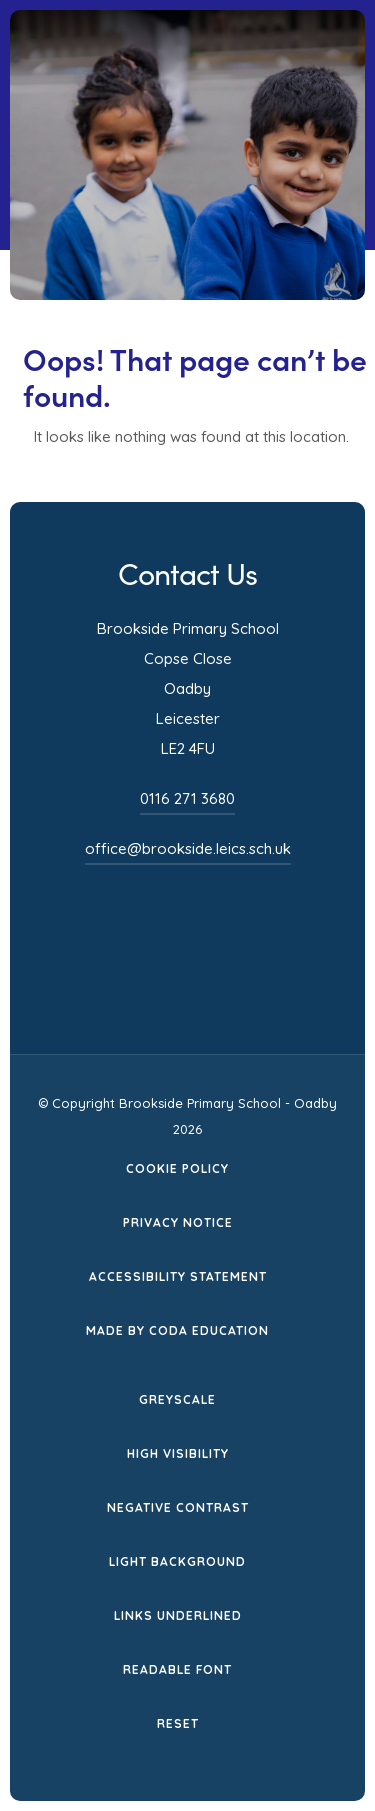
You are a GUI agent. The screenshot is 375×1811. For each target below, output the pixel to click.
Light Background (177, 1561)
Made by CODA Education (177, 1330)
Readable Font (177, 1669)
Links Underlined (178, 1615)
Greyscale (177, 1399)
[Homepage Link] (204, 81)
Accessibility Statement (178, 1276)
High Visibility (178, 1453)
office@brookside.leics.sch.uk (188, 848)
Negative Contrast (178, 1507)
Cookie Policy (177, 1168)
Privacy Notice (178, 1222)
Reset (178, 1723)
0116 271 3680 (187, 798)
